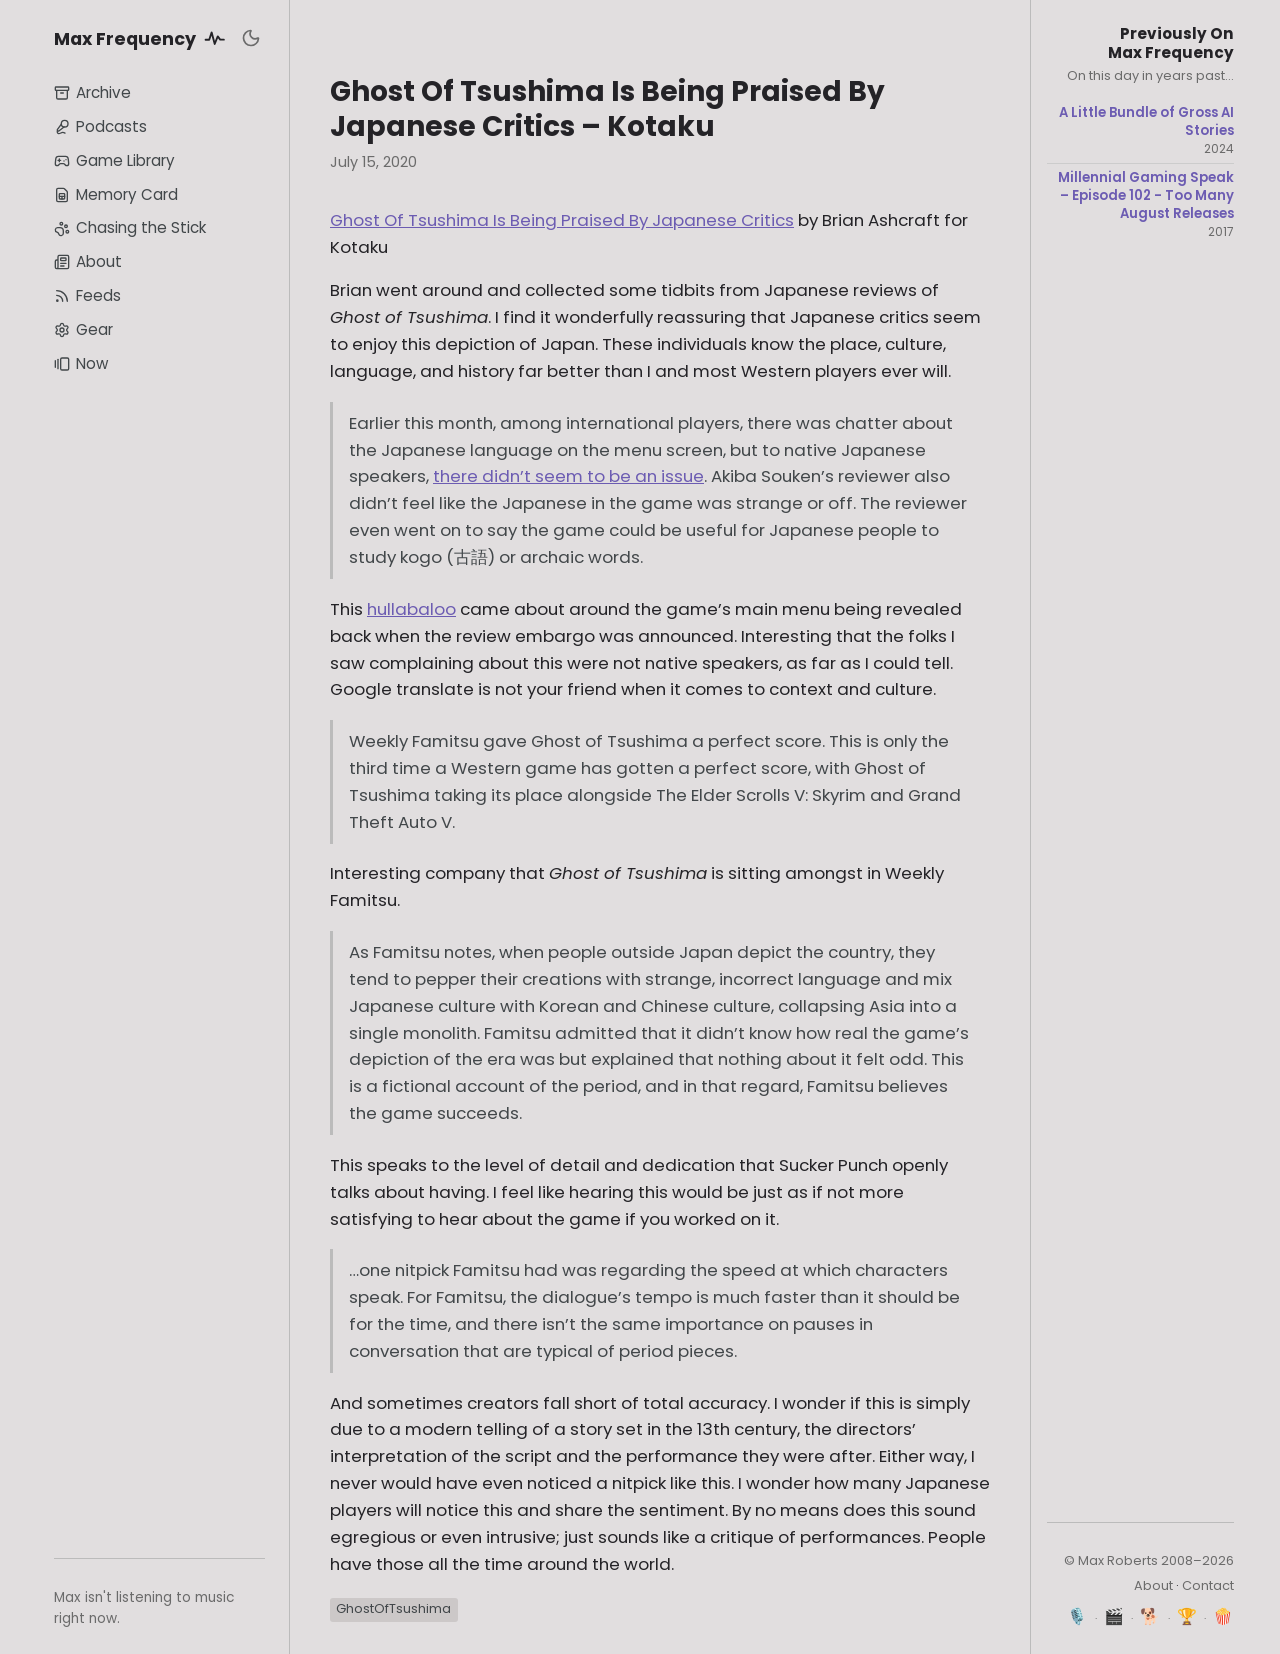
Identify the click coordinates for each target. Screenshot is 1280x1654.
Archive (92, 92)
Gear (83, 329)
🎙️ (1077, 1616)
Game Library (114, 160)
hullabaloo (411, 609)
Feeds (87, 295)
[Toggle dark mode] (251, 38)
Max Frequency (143, 38)
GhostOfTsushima (393, 1608)
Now (81, 363)
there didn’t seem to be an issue (568, 476)
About (88, 261)
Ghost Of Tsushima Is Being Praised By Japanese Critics (562, 220)
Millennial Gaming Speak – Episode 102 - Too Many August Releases (1146, 195)
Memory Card (116, 194)
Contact (1208, 1585)
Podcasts (100, 126)
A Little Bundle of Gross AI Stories (1146, 121)
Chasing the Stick (130, 227)
